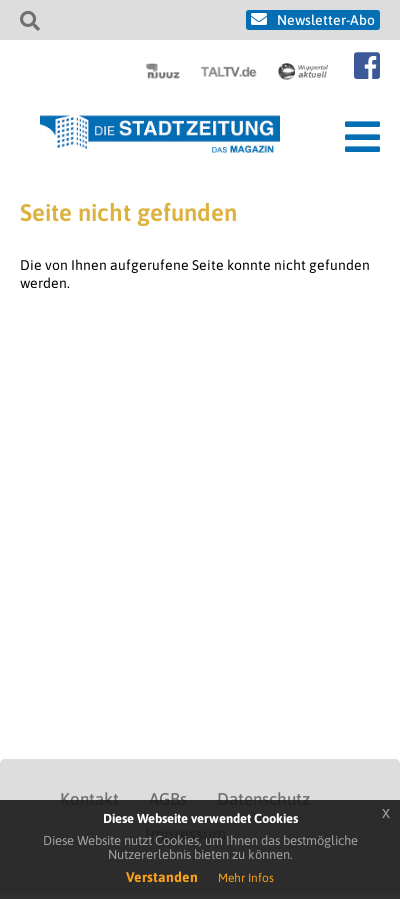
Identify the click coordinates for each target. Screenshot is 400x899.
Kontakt (89, 799)
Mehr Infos (246, 878)
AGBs (168, 799)
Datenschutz (263, 799)
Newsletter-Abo (326, 20)
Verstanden (162, 877)
